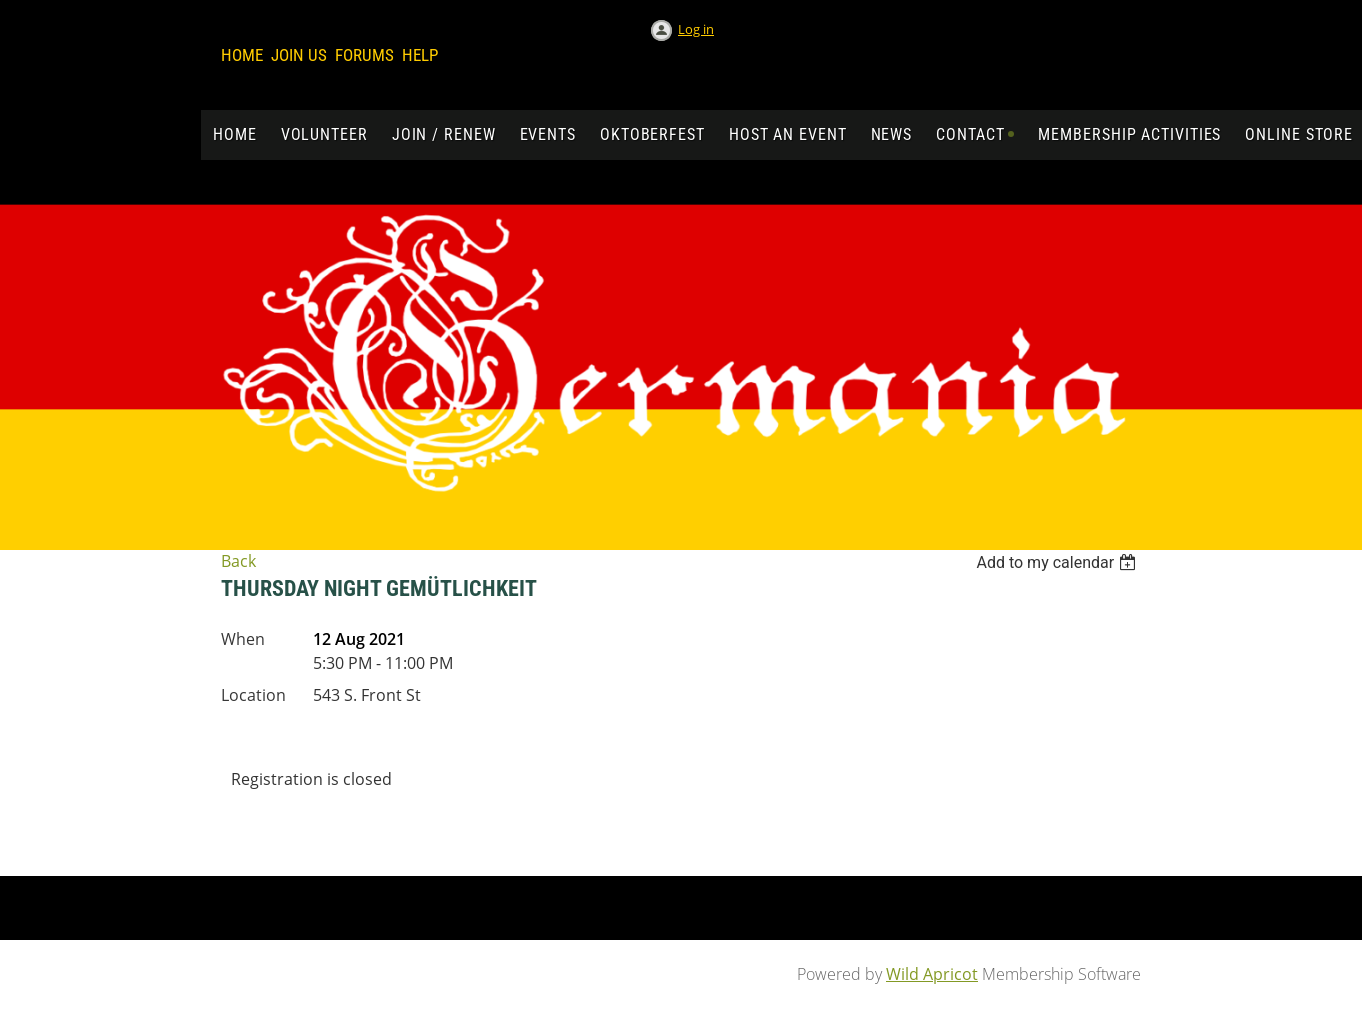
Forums (364, 55)
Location (253, 695)
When (243, 639)
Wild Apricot (932, 974)
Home (242, 55)
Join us (299, 55)
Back (238, 561)
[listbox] (1058, 562)
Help (420, 55)
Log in (696, 29)
